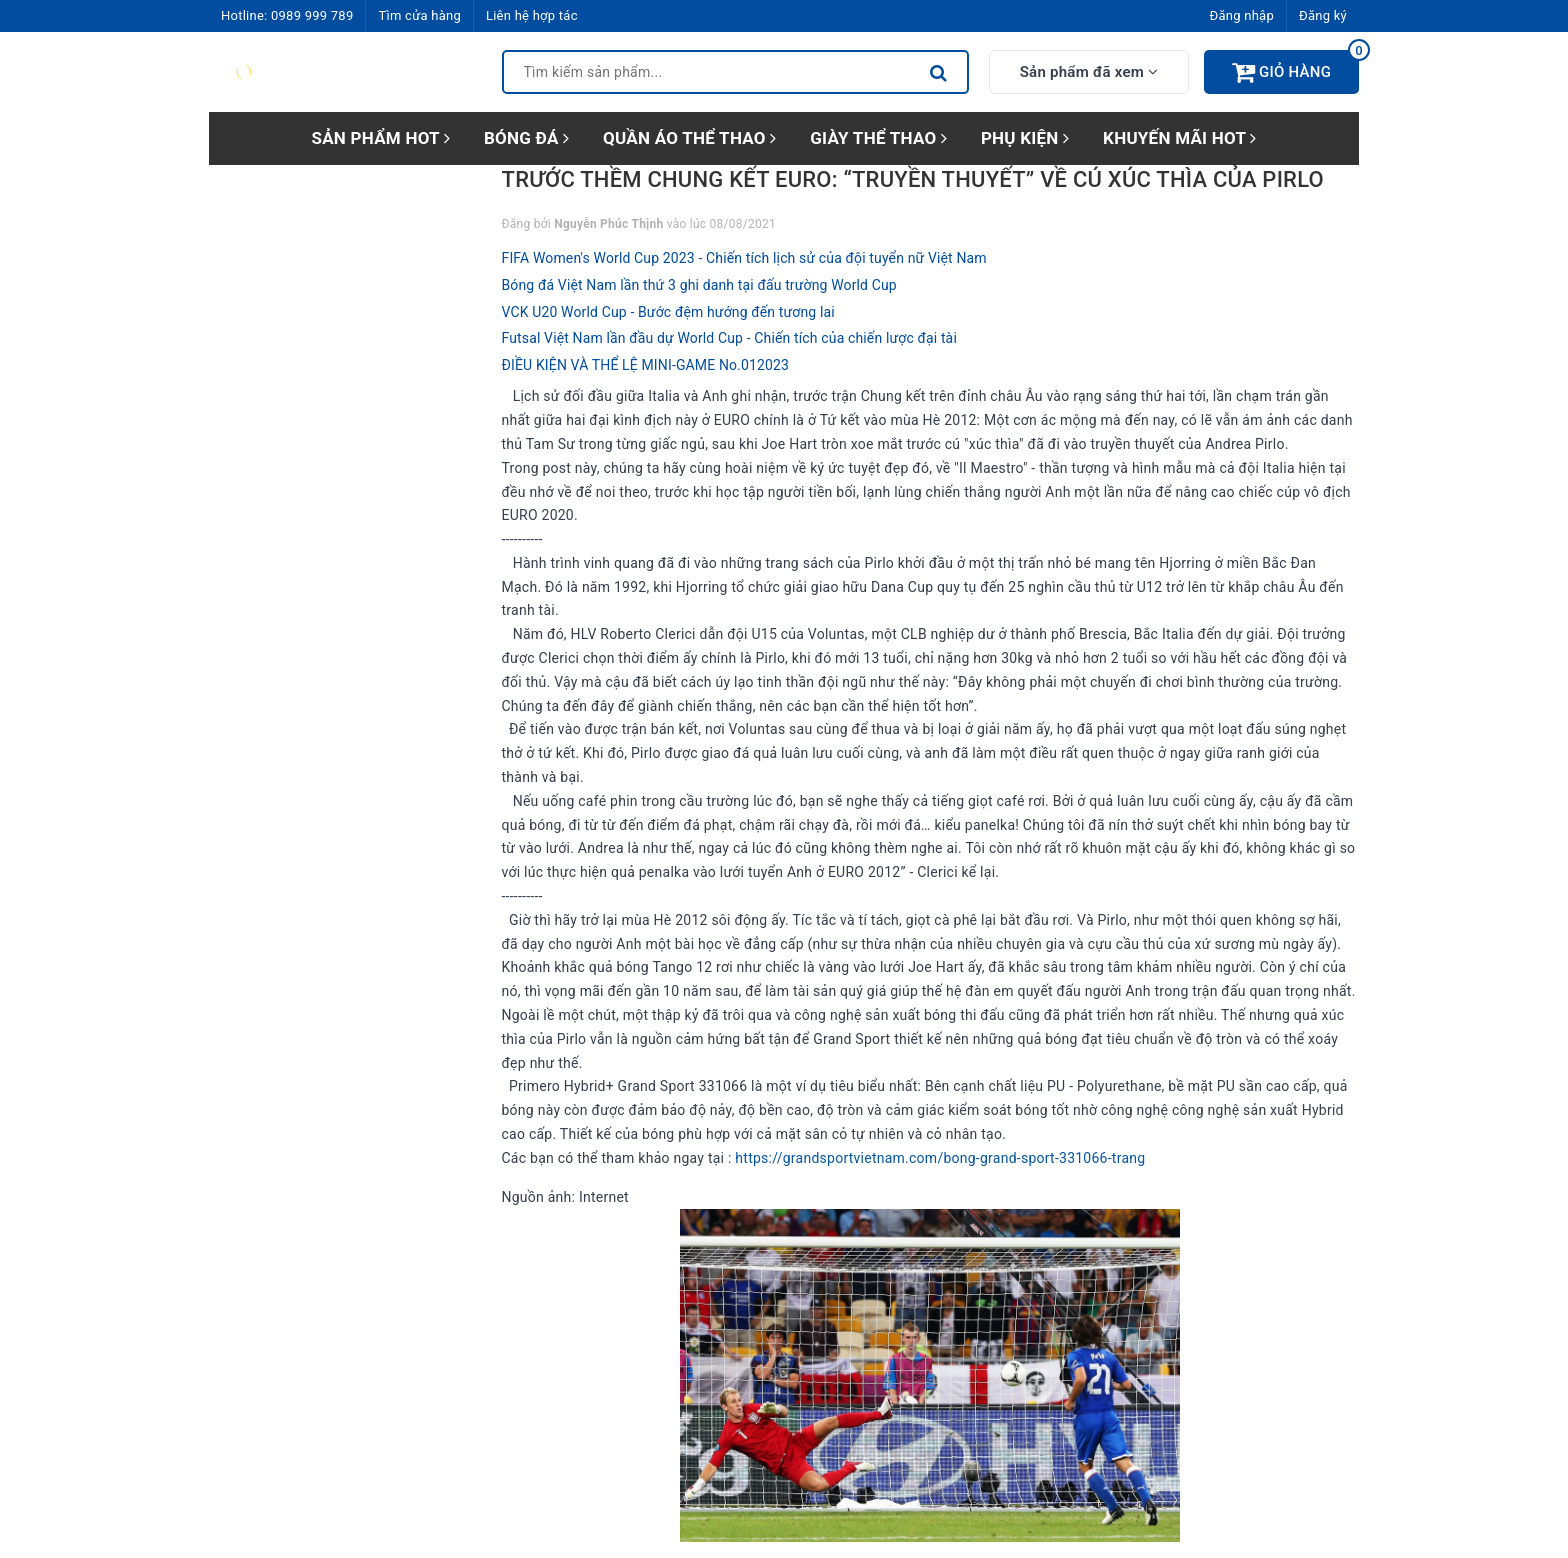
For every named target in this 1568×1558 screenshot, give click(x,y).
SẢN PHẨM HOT (380, 138)
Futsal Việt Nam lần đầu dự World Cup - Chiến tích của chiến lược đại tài (729, 338)
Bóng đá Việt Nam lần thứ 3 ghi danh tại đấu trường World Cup (699, 285)
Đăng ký (1323, 15)
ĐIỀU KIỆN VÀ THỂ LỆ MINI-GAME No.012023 (646, 365)
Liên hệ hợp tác (532, 15)
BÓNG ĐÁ (526, 138)
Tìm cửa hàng (419, 15)
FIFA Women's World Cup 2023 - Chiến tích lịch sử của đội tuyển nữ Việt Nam (744, 258)
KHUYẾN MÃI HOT (1179, 138)
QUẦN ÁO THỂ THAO (689, 138)
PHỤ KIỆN (1025, 138)
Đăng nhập (1242, 15)
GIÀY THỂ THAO (878, 138)
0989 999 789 (312, 15)
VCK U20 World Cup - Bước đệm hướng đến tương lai (668, 312)
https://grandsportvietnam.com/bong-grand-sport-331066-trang (940, 1158)
